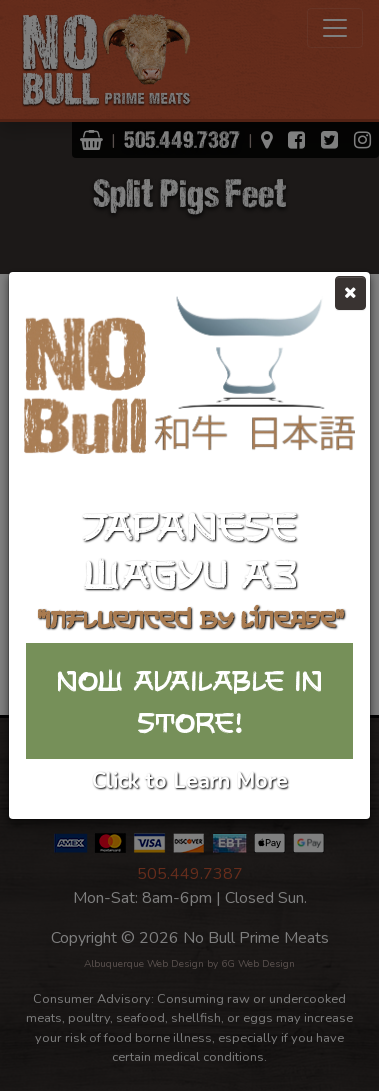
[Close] (350, 293)
